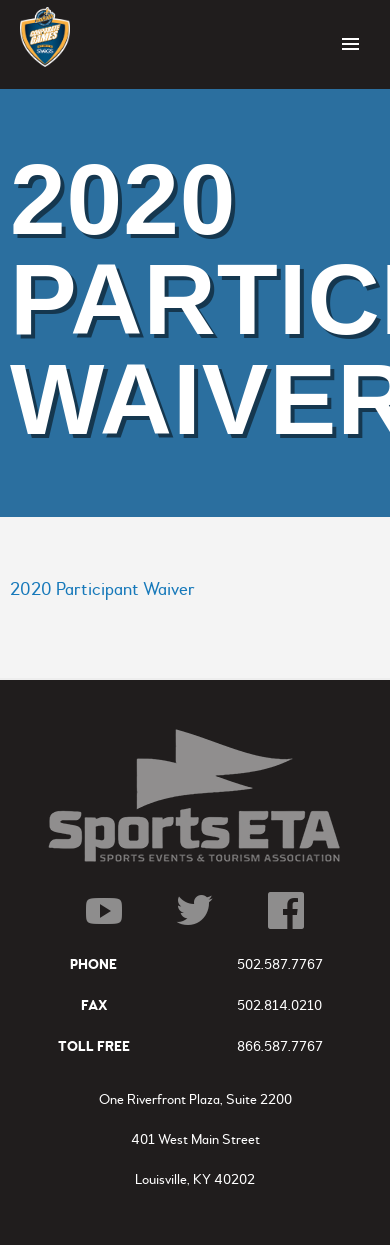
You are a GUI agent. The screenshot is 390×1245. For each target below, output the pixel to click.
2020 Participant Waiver (102, 589)
